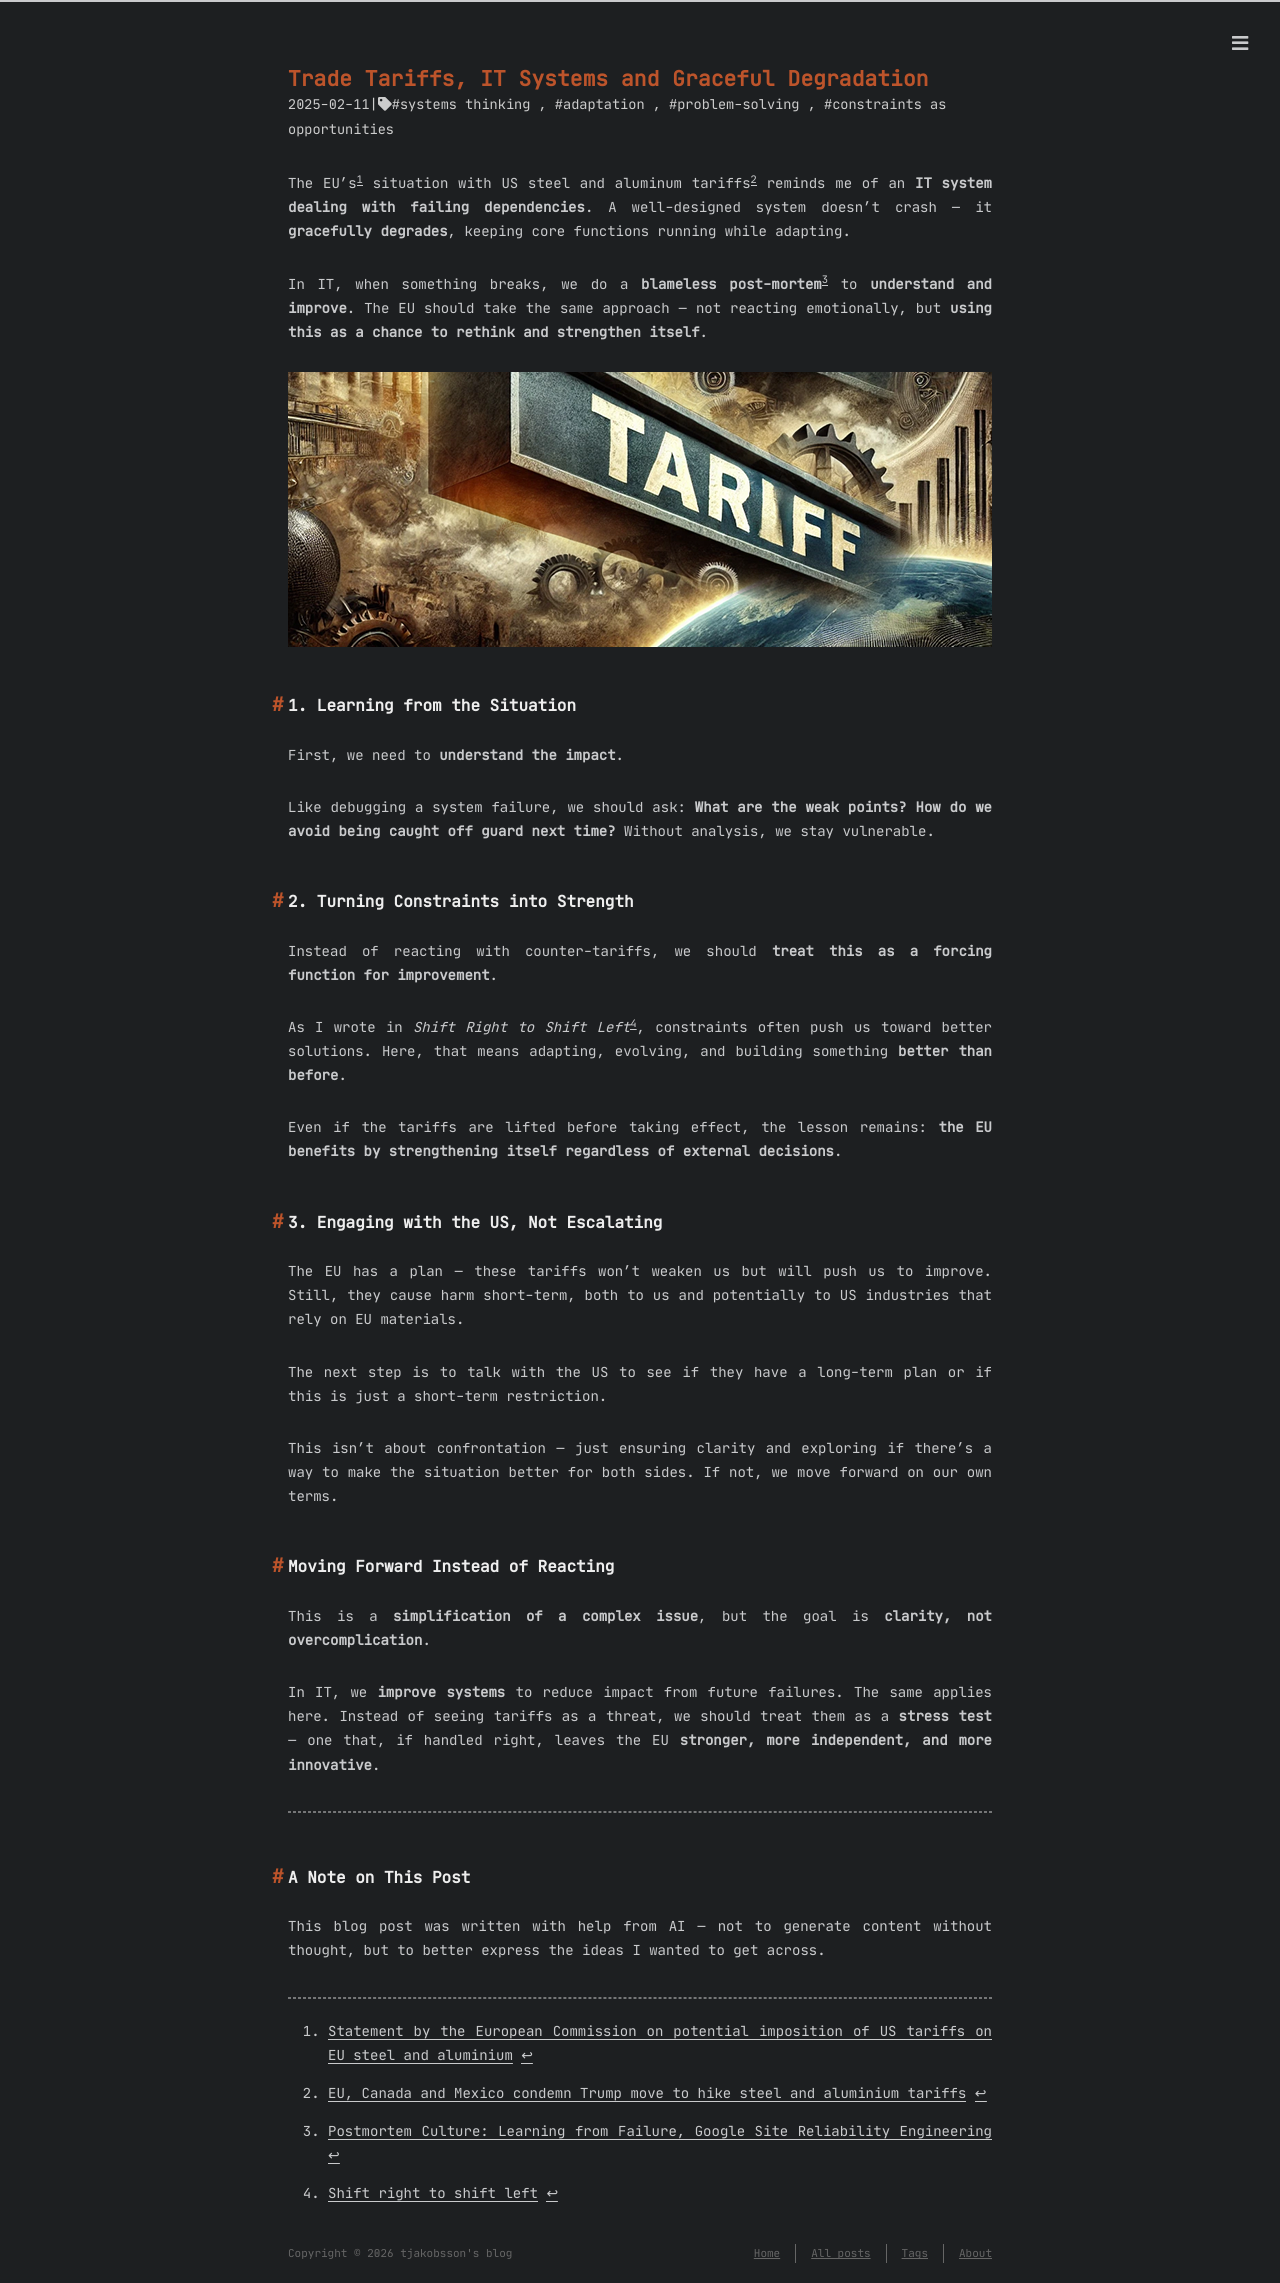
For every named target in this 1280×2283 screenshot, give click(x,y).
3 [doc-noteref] (825, 279)
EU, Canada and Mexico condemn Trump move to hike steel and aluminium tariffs (647, 2093)
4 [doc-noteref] (633, 1023)
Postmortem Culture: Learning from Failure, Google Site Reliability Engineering (660, 2131)
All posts (840, 2253)
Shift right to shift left (433, 2193)
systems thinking (465, 104)
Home (767, 2253)
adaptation (604, 104)
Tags (915, 2253)
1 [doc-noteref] (360, 179)
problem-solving (738, 104)
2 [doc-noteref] (754, 179)
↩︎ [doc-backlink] (527, 2055)
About (975, 2253)
